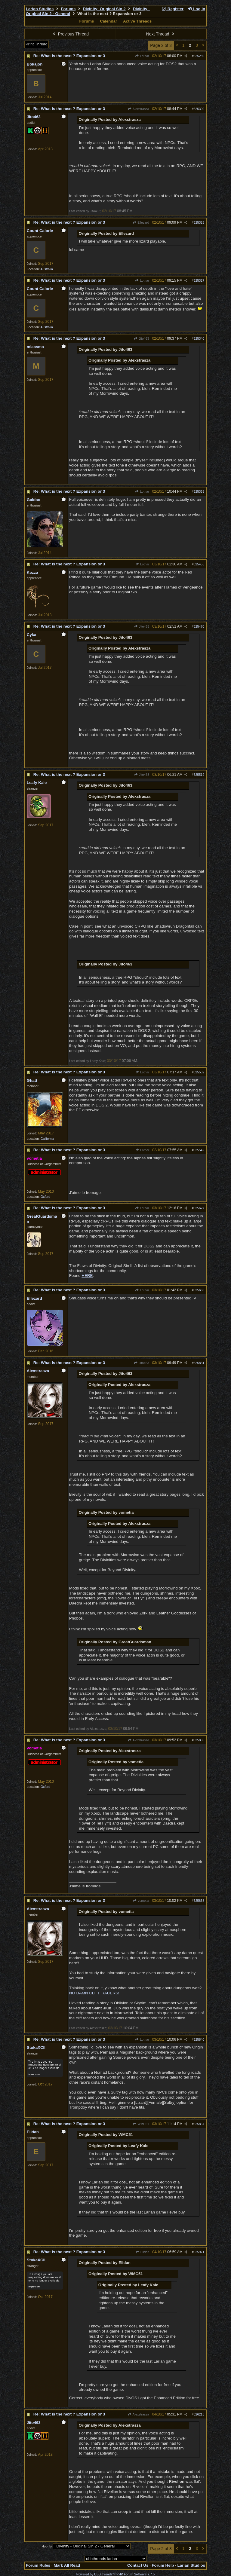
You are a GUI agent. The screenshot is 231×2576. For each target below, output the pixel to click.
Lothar (142, 56)
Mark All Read (67, 2565)
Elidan (142, 2252)
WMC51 (141, 2124)
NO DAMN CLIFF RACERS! (94, 1993)
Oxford (45, 1196)
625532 (199, 1072)
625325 (199, 222)
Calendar (108, 21)
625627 (199, 1208)
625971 (199, 2252)
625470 (199, 626)
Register (172, 9)
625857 (199, 2124)
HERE (87, 1275)
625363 (199, 491)
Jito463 (141, 338)
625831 (199, 1363)
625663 (199, 1290)
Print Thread (37, 44)
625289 (199, 56)
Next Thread (161, 34)
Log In (196, 9)
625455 (199, 564)
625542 (199, 1150)
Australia (46, 269)
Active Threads (137, 21)
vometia (141, 1900)
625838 (199, 1900)
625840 (199, 2039)
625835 (199, 1740)
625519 (199, 774)
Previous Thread (70, 34)
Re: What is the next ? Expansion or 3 (69, 56)
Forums (68, 9)
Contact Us (137, 2565)
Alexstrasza (138, 109)
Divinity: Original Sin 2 (104, 9)
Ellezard (141, 222)
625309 (199, 109)
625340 (199, 338)
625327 (199, 280)
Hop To (47, 2546)
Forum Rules (38, 2565)
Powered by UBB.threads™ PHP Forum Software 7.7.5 (115, 2574)
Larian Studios (40, 9)
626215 (199, 2414)
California (47, 1138)
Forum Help (163, 2565)
